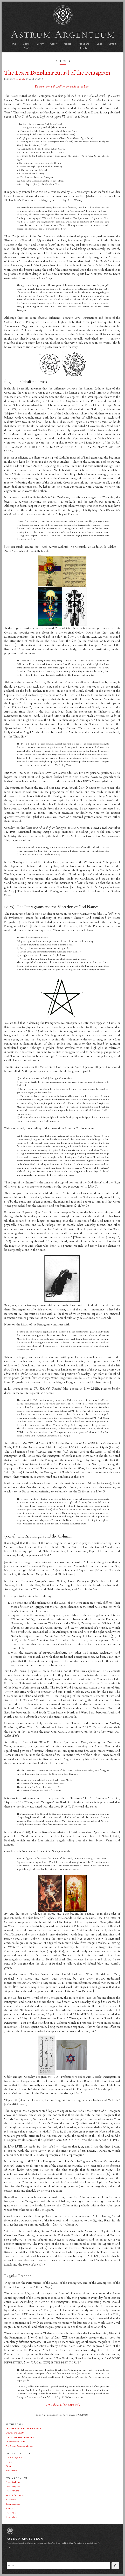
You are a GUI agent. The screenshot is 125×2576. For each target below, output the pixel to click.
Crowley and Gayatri (15, 2433)
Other (8, 2466)
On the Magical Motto (15, 2441)
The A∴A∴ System (14, 2457)
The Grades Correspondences (19, 2446)
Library (40, 43)
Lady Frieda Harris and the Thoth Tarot (23, 2428)
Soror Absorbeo (13, 2504)
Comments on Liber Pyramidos (20, 2437)
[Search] (115, 2565)
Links (99, 43)
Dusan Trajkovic (13, 2486)
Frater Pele (11, 2513)
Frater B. (10, 2508)
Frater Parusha (12, 2490)
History (9, 2462)
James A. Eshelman (14, 2495)
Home (13, 43)
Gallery (53, 43)
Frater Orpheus (13, 2482)
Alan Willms (11, 2499)
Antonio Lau (19, 79)
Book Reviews (12, 2470)
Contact (112, 43)
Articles (67, 43)
